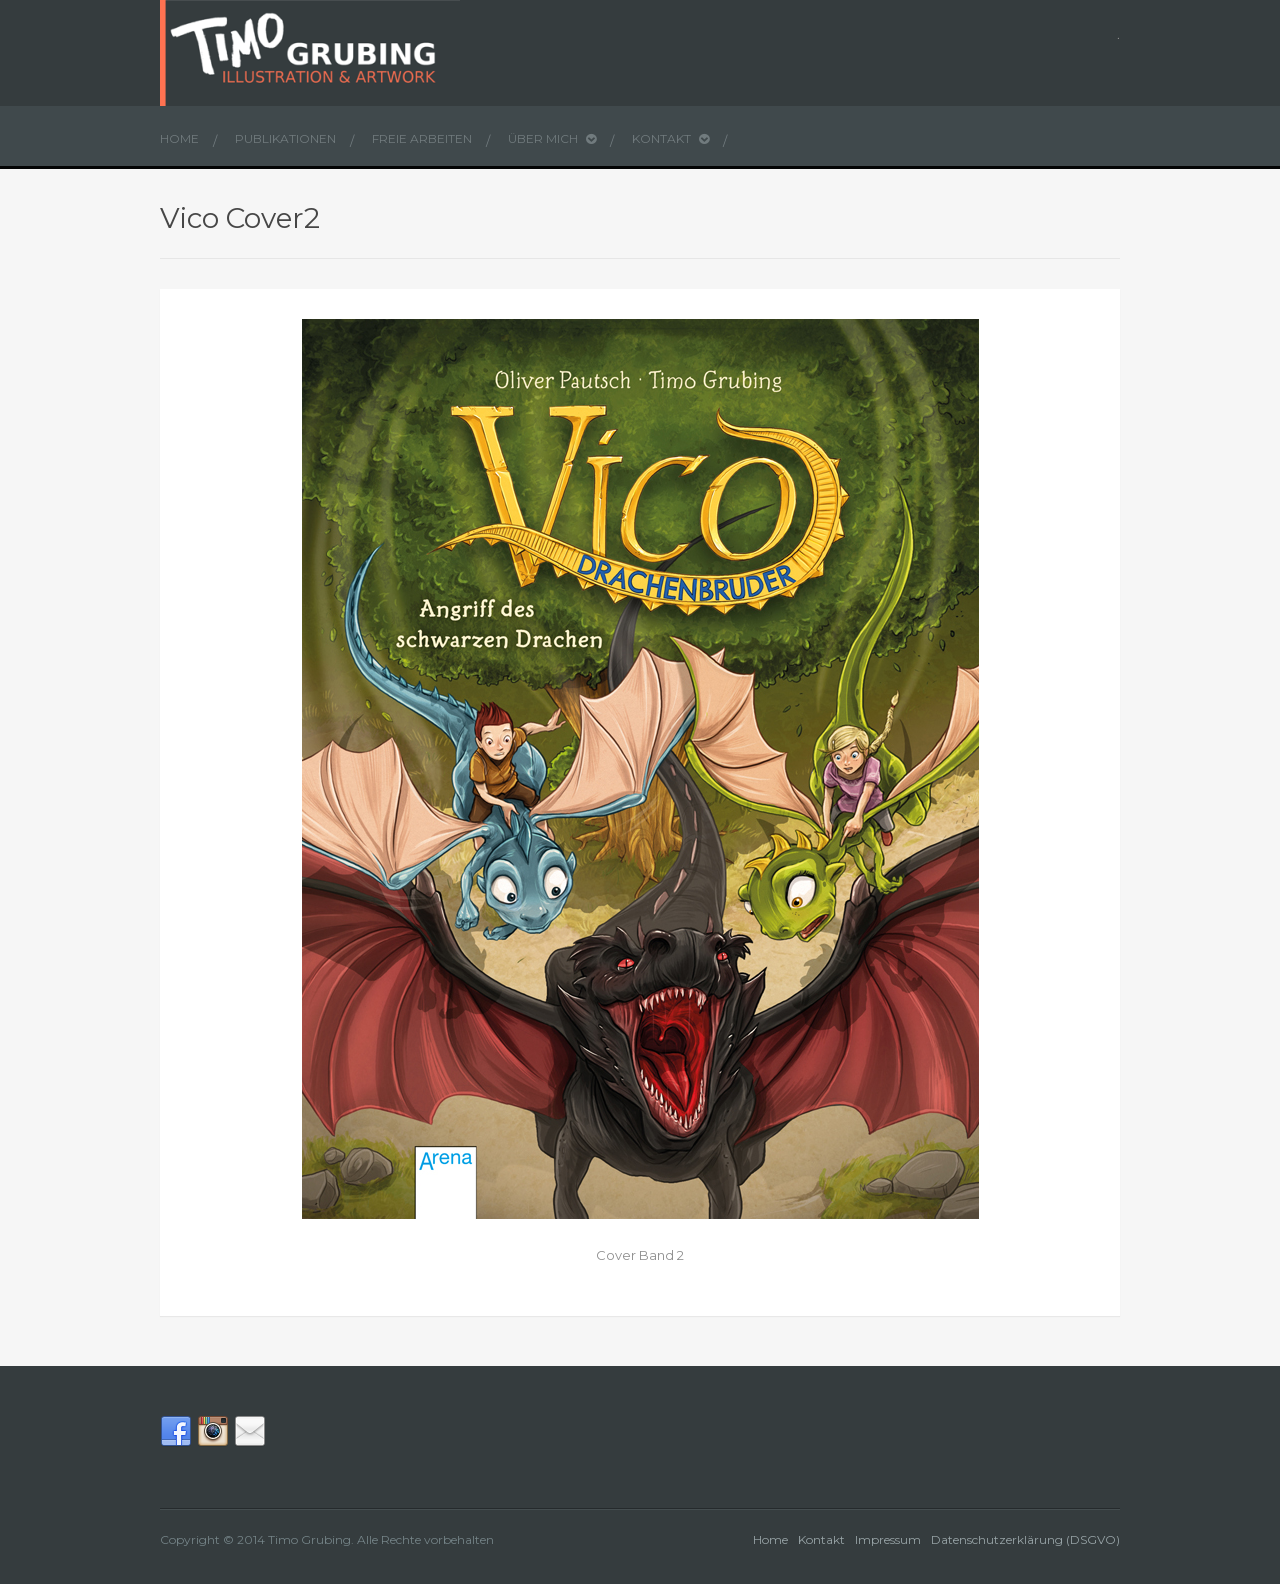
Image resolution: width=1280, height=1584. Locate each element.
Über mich (552, 138)
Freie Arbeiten (422, 138)
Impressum (888, 1539)
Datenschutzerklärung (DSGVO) (1025, 1539)
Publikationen (285, 138)
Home (179, 138)
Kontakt (670, 138)
